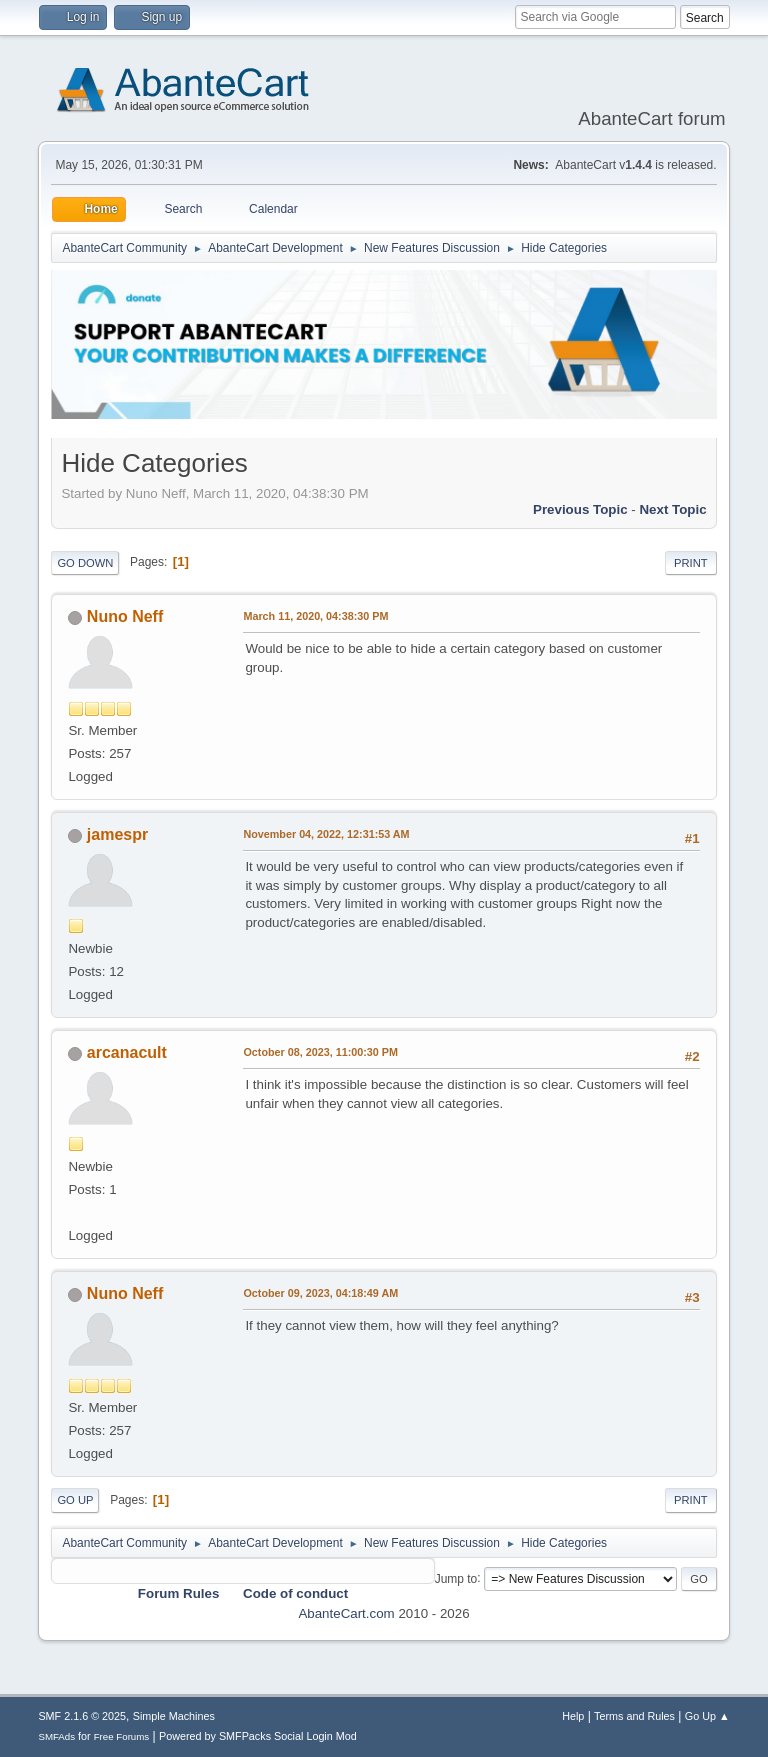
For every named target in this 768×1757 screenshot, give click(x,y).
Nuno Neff (125, 616)
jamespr (117, 834)
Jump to (456, 1578)
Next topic (672, 509)
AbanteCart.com (346, 1613)
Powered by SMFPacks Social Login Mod (258, 1736)
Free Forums (122, 1736)
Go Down (85, 563)
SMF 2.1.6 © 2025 (82, 1716)
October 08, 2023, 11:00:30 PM (320, 1052)
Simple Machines (174, 1716)
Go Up (75, 1500)
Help (573, 1716)
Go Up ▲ (707, 1716)
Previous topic (580, 509)
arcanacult (127, 1052)
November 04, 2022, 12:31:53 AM (326, 834)
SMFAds (56, 1736)
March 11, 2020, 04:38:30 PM (315, 616)
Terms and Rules (634, 1716)
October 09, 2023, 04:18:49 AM (320, 1293)
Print (691, 563)
